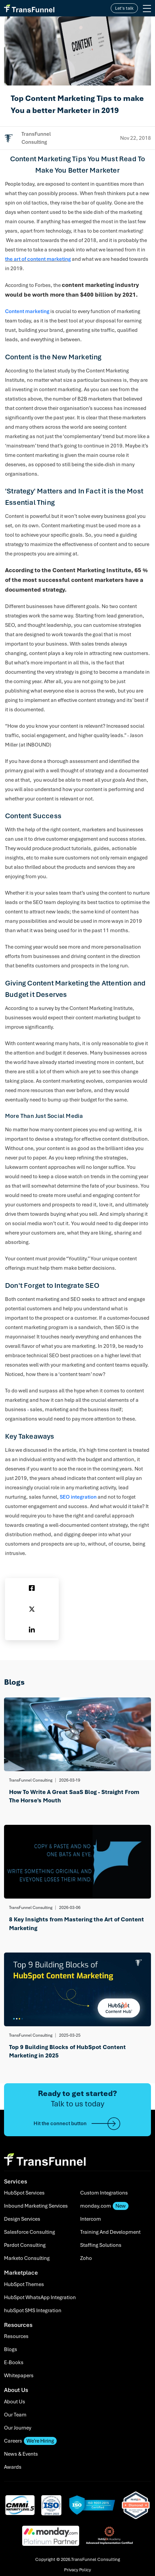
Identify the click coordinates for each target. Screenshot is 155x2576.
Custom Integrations (104, 2193)
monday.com (104, 2206)
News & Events (21, 2454)
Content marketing (27, 311)
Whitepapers (19, 2375)
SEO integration (78, 1497)
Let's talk (124, 8)
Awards (12, 2467)
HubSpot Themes (24, 2284)
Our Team (15, 2414)
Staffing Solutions (100, 2245)
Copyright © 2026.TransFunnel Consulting (77, 2559)
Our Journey (17, 2427)
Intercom (90, 2219)
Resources (16, 2336)
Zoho (86, 2258)
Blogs (10, 2349)
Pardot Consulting (25, 2245)
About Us (14, 2401)
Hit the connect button (77, 2123)
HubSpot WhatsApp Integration (40, 2297)
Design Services (22, 2219)
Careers (30, 2441)
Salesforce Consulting (29, 2232)
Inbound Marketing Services (36, 2206)
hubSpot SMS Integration (32, 2310)
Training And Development (110, 2232)
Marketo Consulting (27, 2258)
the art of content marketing (38, 259)
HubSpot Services (24, 2193)
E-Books (13, 2362)
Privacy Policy (77, 2570)
